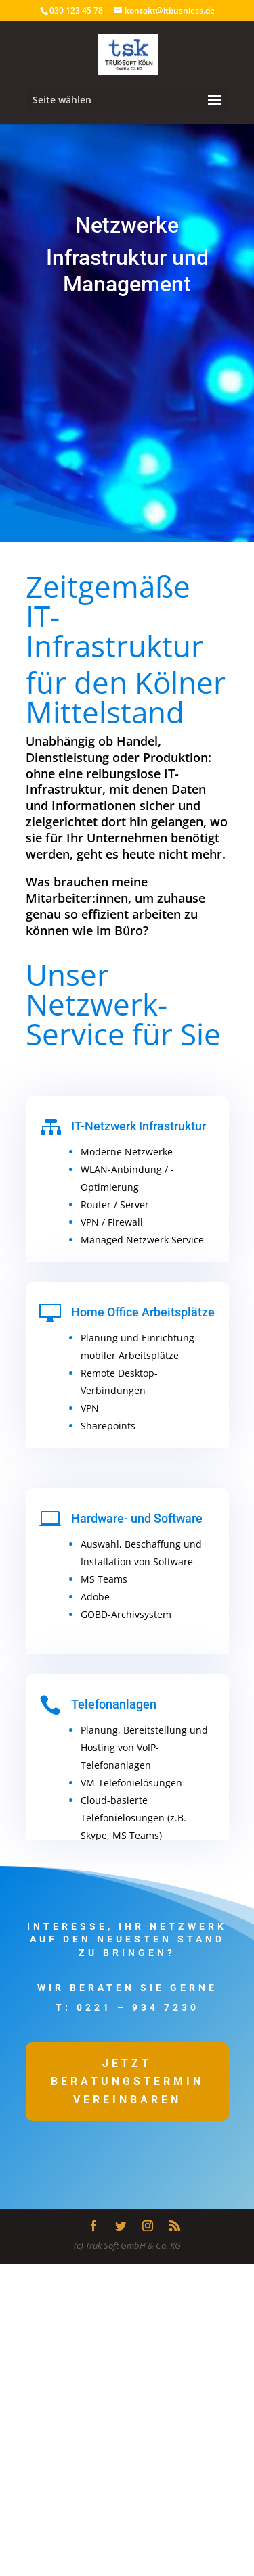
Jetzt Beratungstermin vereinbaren (127, 2081)
